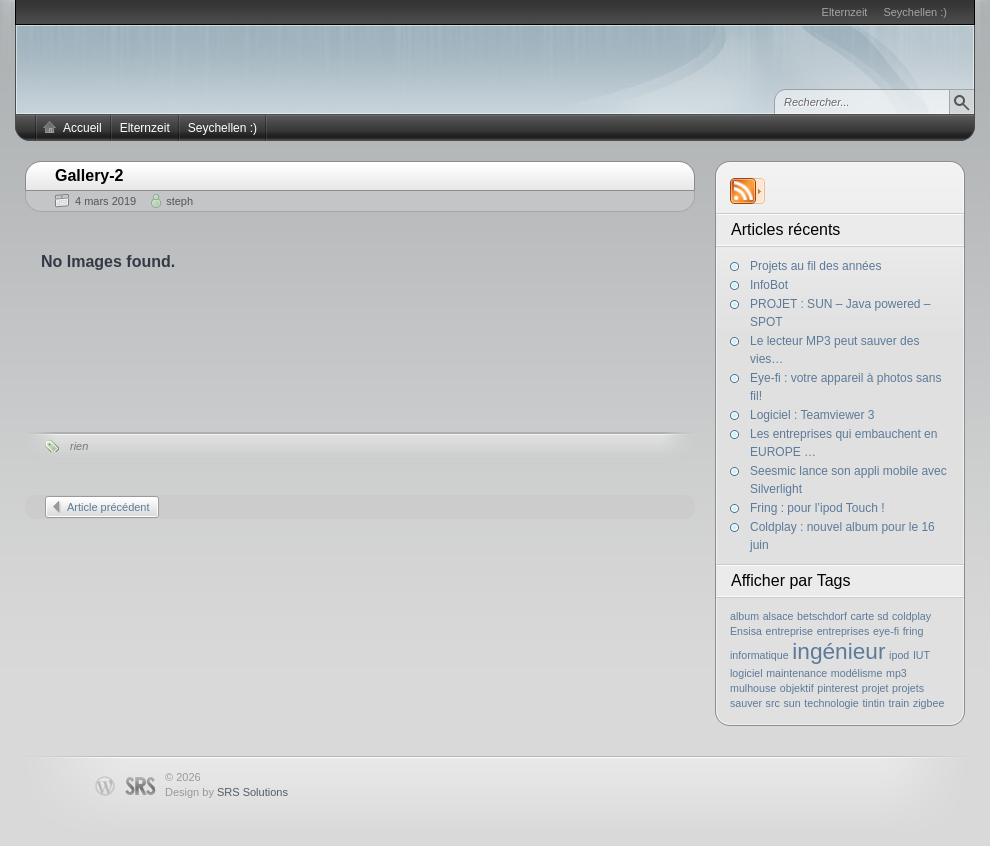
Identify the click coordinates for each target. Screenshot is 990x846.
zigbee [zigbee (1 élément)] (928, 703)
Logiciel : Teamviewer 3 (812, 415)
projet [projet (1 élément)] (875, 688)
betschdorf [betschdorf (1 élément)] (822, 616)
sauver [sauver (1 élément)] (746, 703)
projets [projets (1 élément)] (908, 688)
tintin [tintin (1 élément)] (873, 703)
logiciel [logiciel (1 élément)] (746, 673)
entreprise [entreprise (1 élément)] (789, 631)
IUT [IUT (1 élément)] (921, 655)
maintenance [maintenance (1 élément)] (796, 673)
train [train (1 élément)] (899, 703)
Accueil (82, 128)
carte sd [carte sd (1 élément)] (869, 616)
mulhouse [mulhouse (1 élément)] (753, 688)
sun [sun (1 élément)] (791, 703)
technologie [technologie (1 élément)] (831, 703)
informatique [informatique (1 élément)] (759, 655)
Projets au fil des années (815, 266)
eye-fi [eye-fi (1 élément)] (886, 631)
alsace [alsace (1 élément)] (778, 616)
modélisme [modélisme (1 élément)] (857, 673)
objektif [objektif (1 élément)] (797, 688)
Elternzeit (845, 12)
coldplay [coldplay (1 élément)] (911, 616)
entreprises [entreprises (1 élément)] (843, 631)
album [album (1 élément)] (744, 616)
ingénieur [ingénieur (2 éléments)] (838, 651)
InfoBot (769, 285)
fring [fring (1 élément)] (913, 631)
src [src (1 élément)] (773, 703)
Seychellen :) (915, 12)
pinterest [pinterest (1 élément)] (837, 688)
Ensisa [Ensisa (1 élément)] (746, 631)
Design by (226, 792)
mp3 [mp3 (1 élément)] (896, 673)
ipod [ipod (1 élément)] (899, 655)
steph (179, 201)
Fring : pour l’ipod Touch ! (817, 508)
